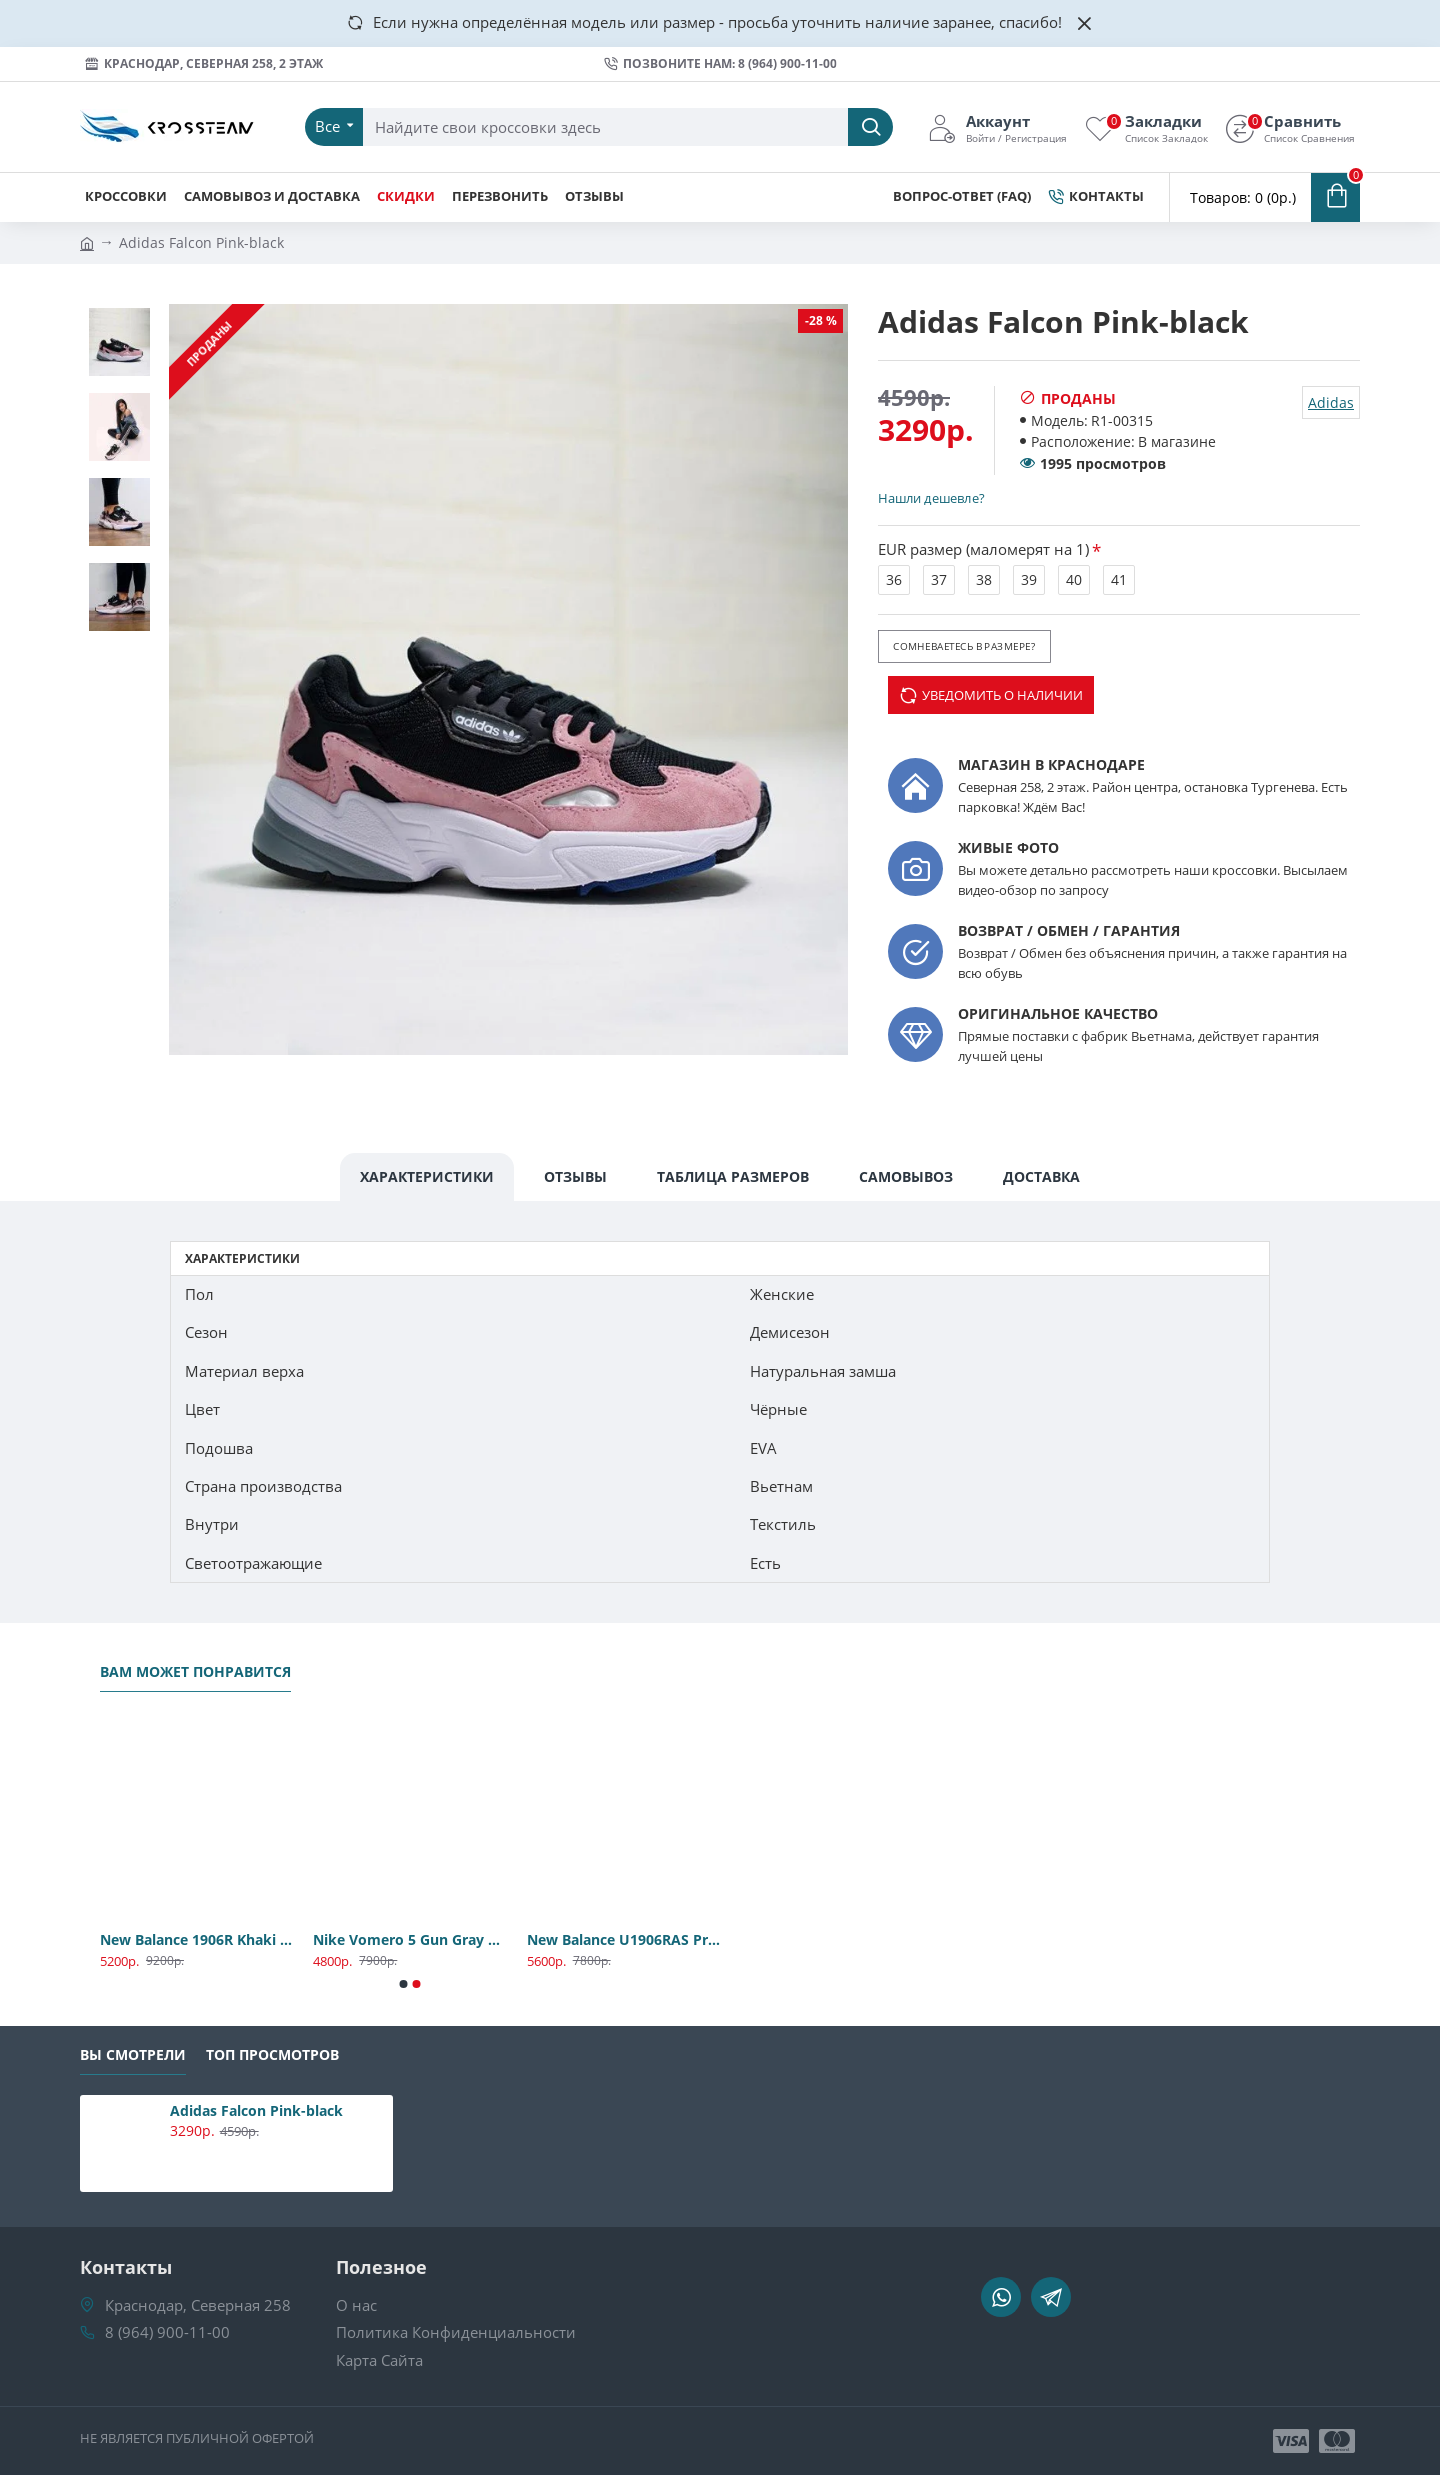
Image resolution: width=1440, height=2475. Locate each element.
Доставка (1041, 1176)
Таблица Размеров (733, 1176)
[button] (404, 1984)
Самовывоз (906, 1176)
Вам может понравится (195, 1672)
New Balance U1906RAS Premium (623, 1940)
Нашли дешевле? (931, 498)
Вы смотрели (133, 2055)
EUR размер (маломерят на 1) (983, 549)
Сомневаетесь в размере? (964, 646)
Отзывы (575, 1176)
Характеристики (427, 1176)
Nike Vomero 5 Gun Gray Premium (409, 1940)
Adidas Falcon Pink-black (256, 2111)
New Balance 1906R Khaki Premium (196, 1940)
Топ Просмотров (272, 2055)
